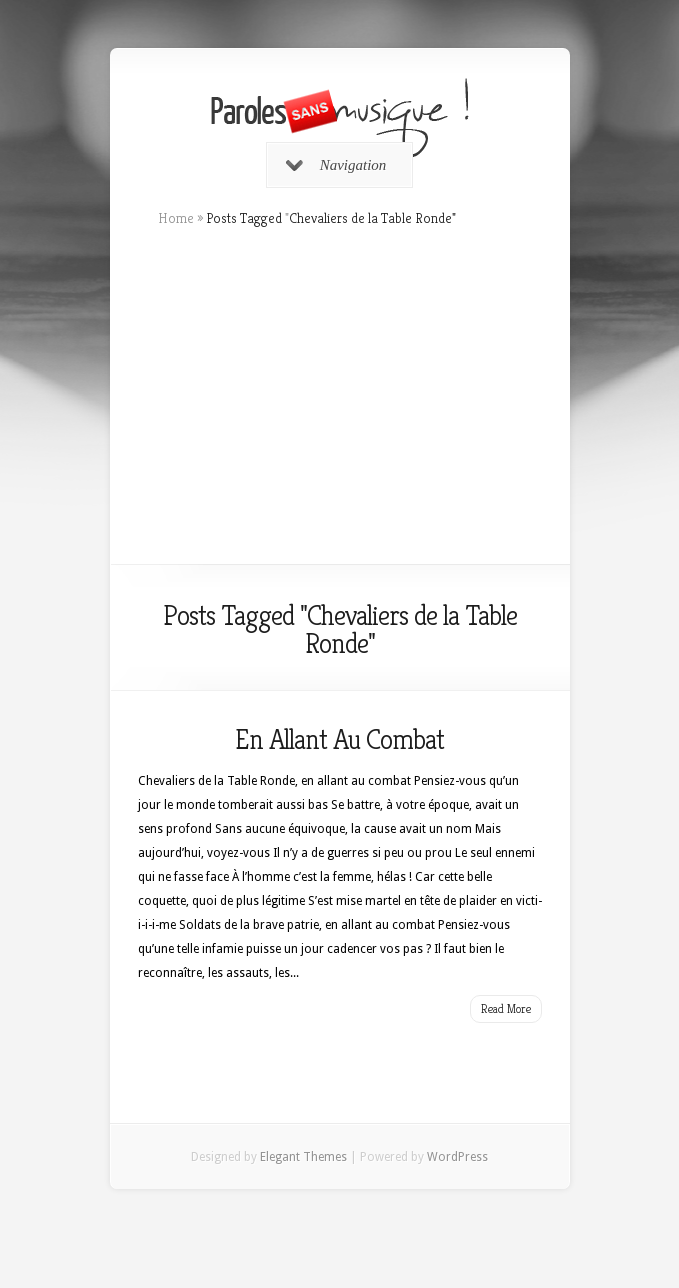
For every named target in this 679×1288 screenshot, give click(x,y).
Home (176, 218)
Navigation (336, 165)
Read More (506, 1008)
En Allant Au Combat (339, 739)
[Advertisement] (340, 396)
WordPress (457, 1157)
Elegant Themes (303, 1157)
